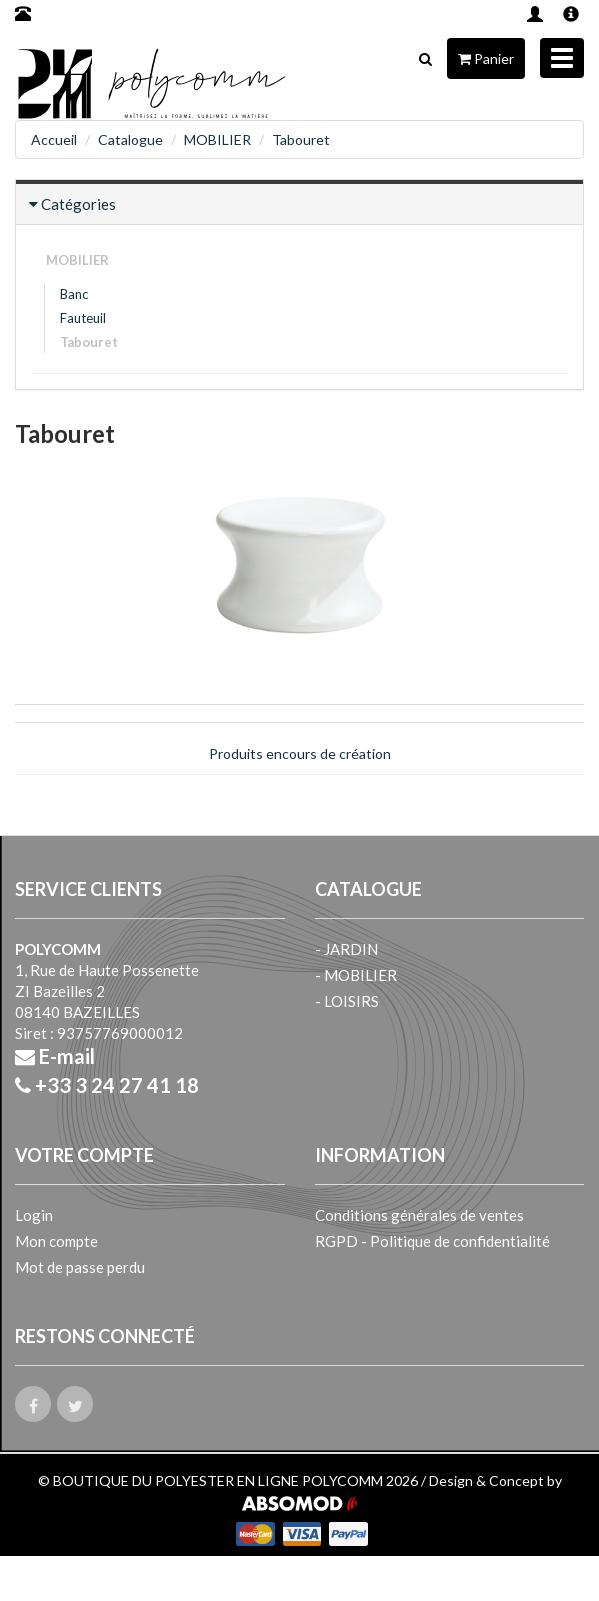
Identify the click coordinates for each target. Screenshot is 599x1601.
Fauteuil (83, 318)
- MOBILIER (356, 975)
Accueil (54, 139)
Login (34, 1215)
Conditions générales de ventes (419, 1215)
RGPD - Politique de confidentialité (432, 1241)
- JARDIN (346, 949)
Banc (74, 294)
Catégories (78, 204)
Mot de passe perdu (80, 1267)
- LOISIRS (347, 1001)
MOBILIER (217, 139)
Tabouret (301, 139)
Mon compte (56, 1241)
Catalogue (130, 139)
